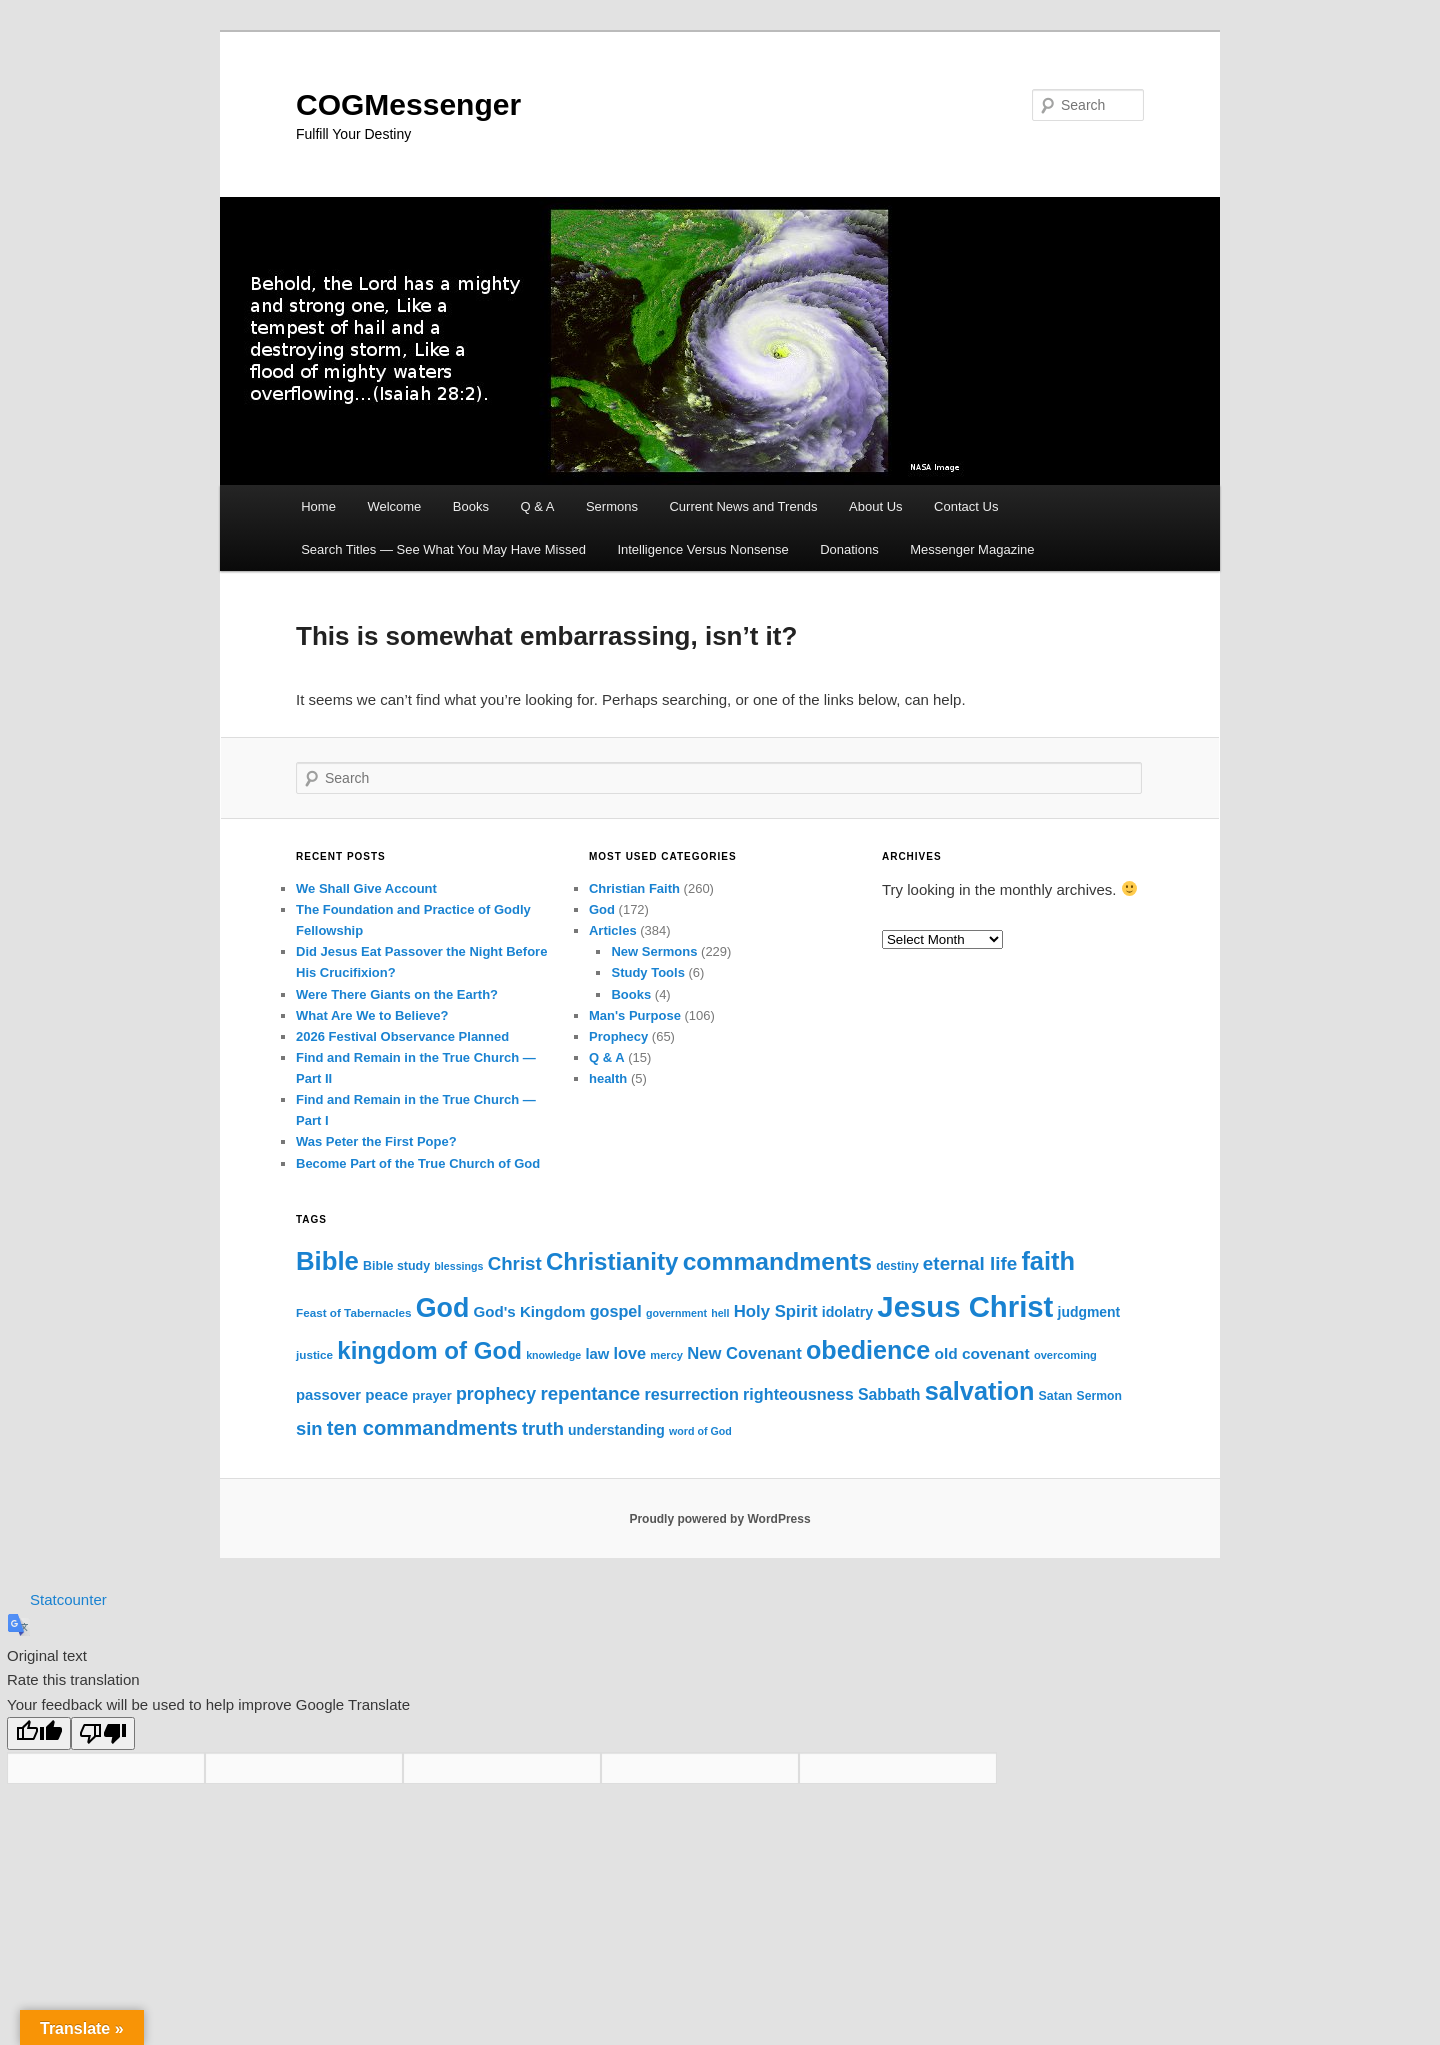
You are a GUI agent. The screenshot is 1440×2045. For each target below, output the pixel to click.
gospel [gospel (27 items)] (616, 1311)
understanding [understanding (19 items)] (616, 1430)
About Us (875, 506)
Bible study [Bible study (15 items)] (396, 1266)
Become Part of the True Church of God (418, 1163)
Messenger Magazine (972, 549)
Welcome (394, 506)
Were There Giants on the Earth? (397, 994)
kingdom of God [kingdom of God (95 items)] (429, 1350)
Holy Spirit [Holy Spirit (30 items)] (776, 1311)
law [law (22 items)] (597, 1354)
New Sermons (654, 951)
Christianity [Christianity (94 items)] (612, 1261)
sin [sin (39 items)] (309, 1428)
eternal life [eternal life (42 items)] (970, 1263)
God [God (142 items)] (443, 1308)
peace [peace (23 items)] (386, 1394)
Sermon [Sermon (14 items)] (1099, 1396)
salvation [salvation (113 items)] (980, 1391)
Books (471, 506)
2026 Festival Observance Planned (402, 1036)
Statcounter (68, 1599)
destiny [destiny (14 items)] (897, 1266)
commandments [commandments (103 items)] (777, 1261)
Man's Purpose (635, 1015)
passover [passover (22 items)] (328, 1395)
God (602, 909)
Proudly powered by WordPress (719, 1519)
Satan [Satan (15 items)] (1056, 1396)
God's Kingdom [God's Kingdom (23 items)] (529, 1311)
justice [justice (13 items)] (314, 1354)
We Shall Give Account (366, 888)
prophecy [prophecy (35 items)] (496, 1394)
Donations (849, 549)
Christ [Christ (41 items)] (515, 1263)
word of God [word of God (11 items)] (700, 1431)
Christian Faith (634, 888)
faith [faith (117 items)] (1048, 1261)
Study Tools (647, 972)
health (608, 1078)
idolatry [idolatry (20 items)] (847, 1312)
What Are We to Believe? (372, 1015)
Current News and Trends (743, 506)
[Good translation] (39, 1733)
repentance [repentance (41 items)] (590, 1393)
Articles (613, 930)
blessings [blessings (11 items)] (458, 1266)
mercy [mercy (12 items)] (666, 1355)
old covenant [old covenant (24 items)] (981, 1353)
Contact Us (966, 506)
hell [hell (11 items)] (720, 1313)
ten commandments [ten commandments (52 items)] (422, 1428)
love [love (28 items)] (629, 1353)
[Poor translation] (103, 1733)
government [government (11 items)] (676, 1313)
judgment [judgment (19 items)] (1089, 1312)
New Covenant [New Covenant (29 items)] (744, 1353)
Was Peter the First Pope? (376, 1141)
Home (318, 506)
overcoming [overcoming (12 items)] (1065, 1355)
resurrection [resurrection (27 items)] (691, 1394)
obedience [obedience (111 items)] (868, 1350)
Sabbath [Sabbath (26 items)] (889, 1394)
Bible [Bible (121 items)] (327, 1261)
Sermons (612, 506)
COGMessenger (408, 104)
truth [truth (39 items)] (543, 1428)
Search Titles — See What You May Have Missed (443, 549)
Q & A (537, 506)
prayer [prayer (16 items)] (431, 1395)
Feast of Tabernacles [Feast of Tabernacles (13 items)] (354, 1312)
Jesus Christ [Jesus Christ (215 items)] (965, 1306)
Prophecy (618, 1036)
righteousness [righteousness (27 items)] (798, 1394)
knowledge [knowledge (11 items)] (553, 1355)
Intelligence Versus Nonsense (702, 549)
